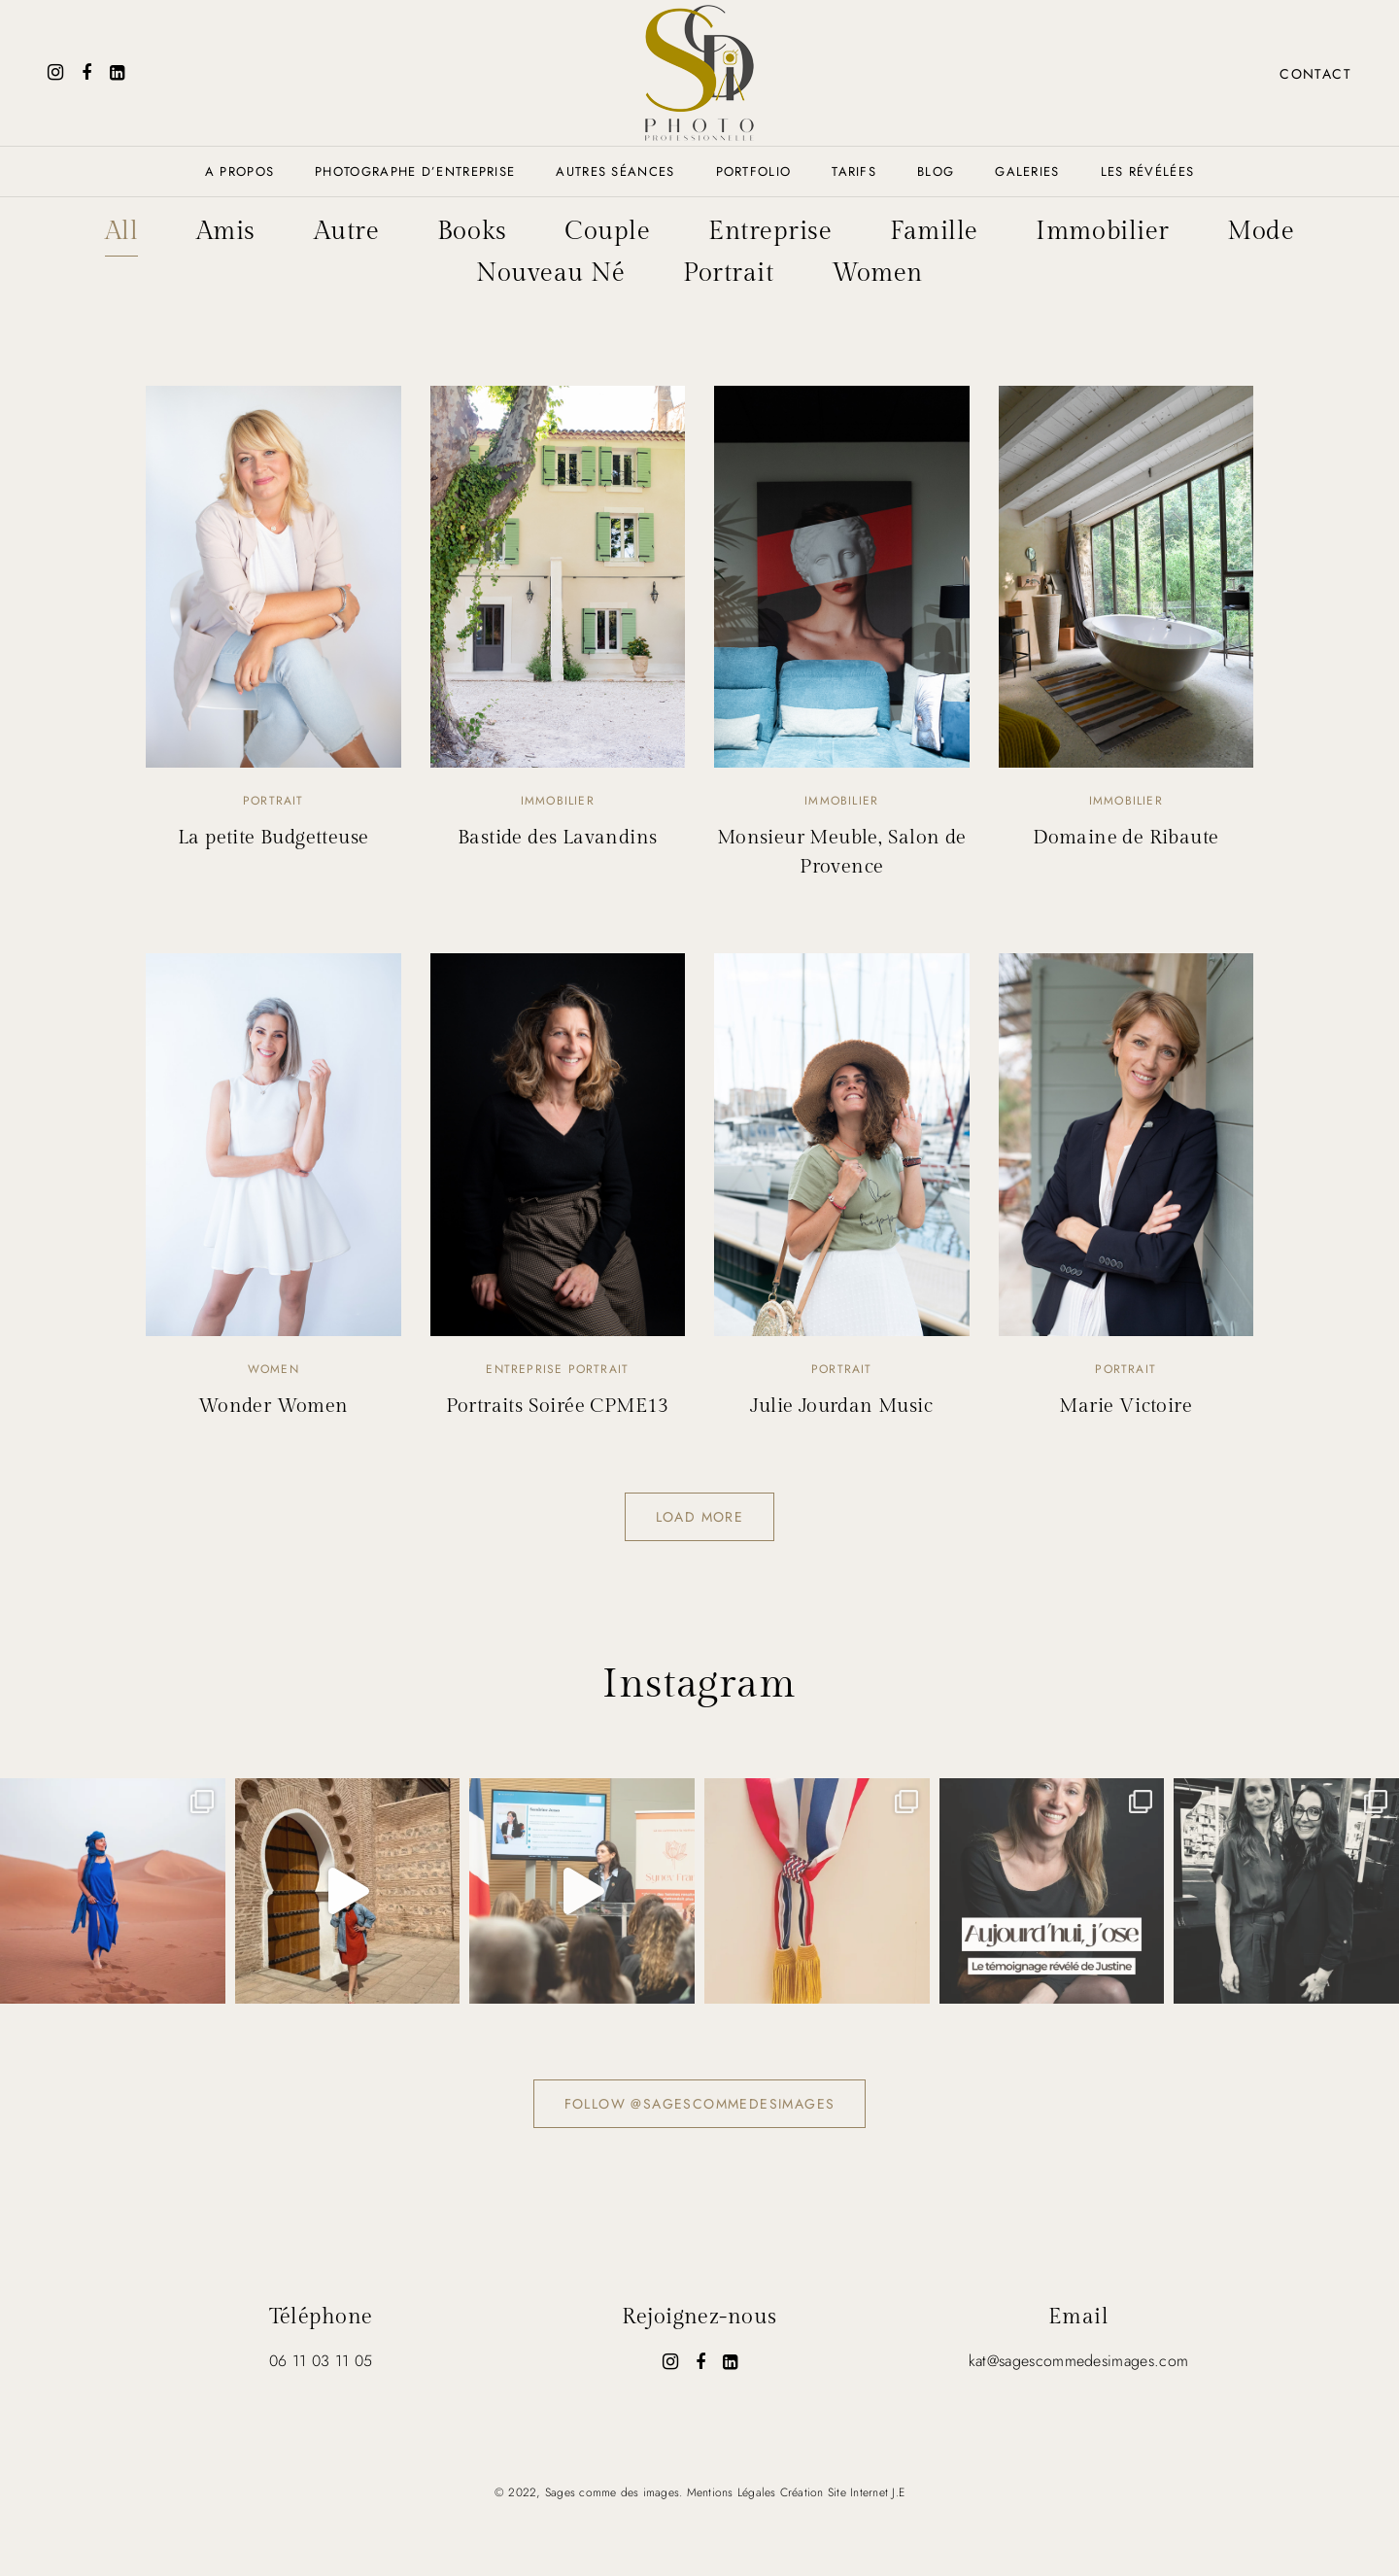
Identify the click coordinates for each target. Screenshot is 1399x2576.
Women (877, 272)
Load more (700, 1516)
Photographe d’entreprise (415, 171)
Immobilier (1103, 231)
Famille (935, 231)
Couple (607, 231)
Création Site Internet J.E (842, 2490)
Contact (1314, 74)
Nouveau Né (550, 272)
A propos (239, 171)
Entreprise (770, 231)
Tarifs (854, 171)
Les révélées (1148, 171)
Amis (225, 231)
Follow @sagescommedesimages (700, 2102)
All (120, 231)
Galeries (1027, 171)
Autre (346, 231)
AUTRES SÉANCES (615, 171)
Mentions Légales (731, 2490)
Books (472, 231)
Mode (1261, 231)
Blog (935, 171)
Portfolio (754, 171)
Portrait (728, 272)
